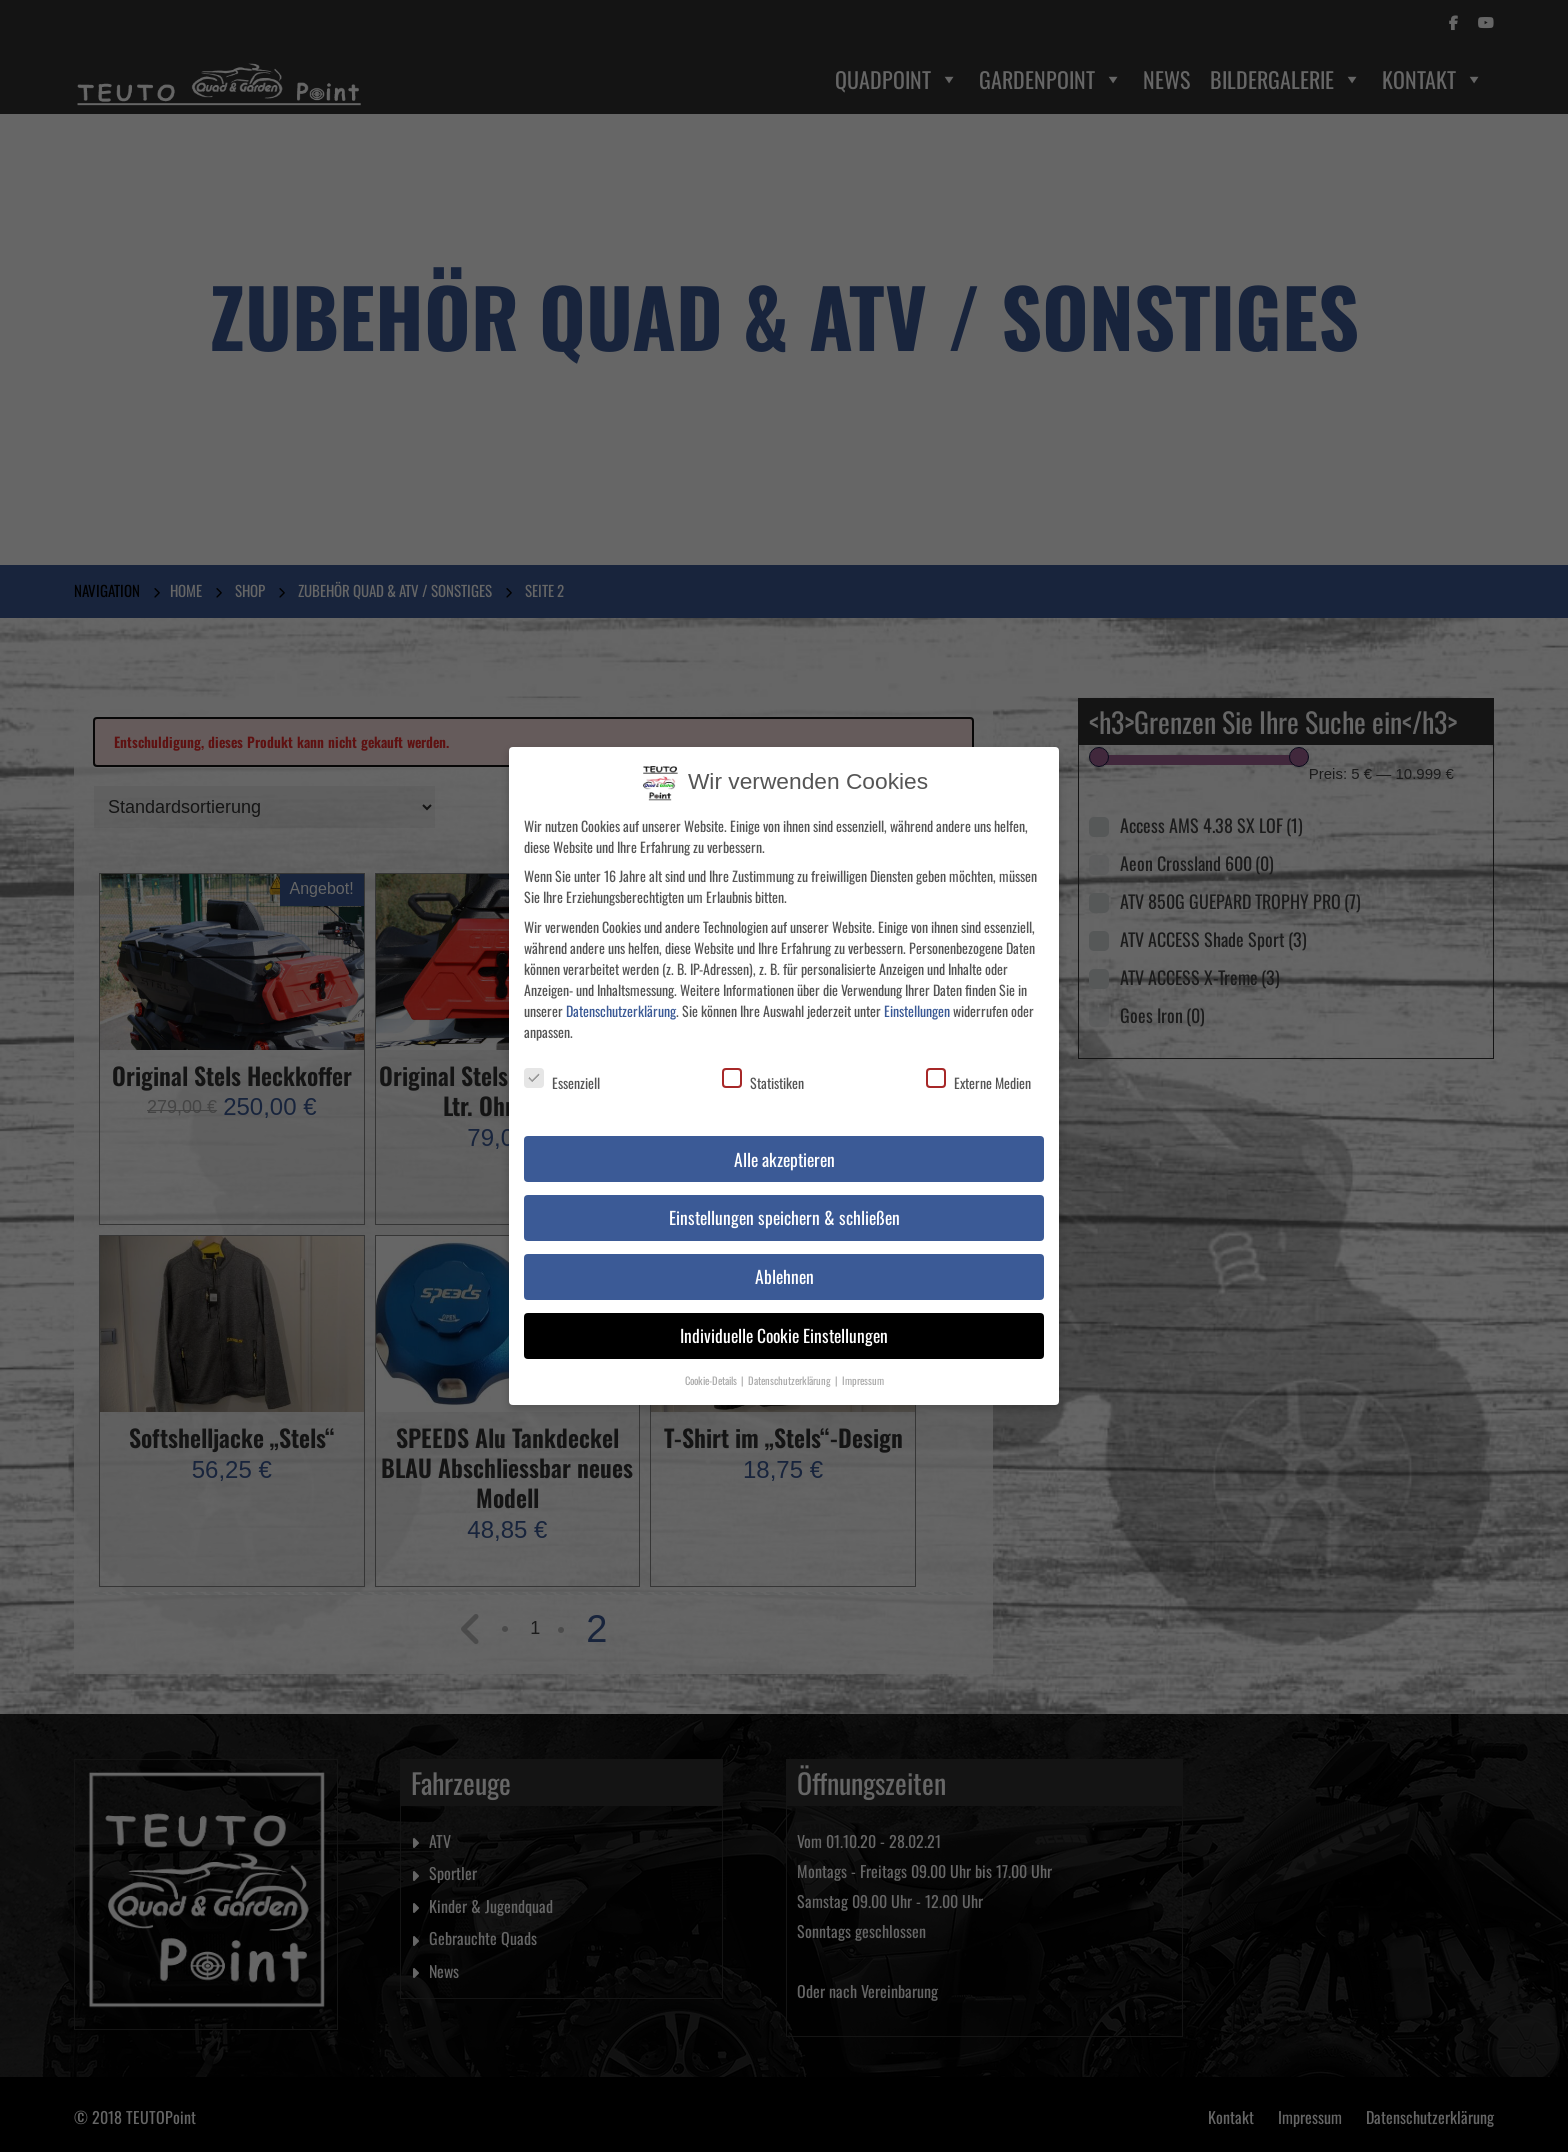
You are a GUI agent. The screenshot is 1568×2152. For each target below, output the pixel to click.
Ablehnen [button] (784, 1268)
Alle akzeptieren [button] (784, 1150)
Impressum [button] (863, 1372)
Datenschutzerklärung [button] (790, 1372)
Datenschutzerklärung (621, 1001)
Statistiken (763, 1074)
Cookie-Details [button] (712, 1372)
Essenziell (562, 1074)
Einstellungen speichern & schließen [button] (784, 1209)
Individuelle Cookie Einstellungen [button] (784, 1327)
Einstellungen (917, 1001)
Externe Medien (978, 1074)
